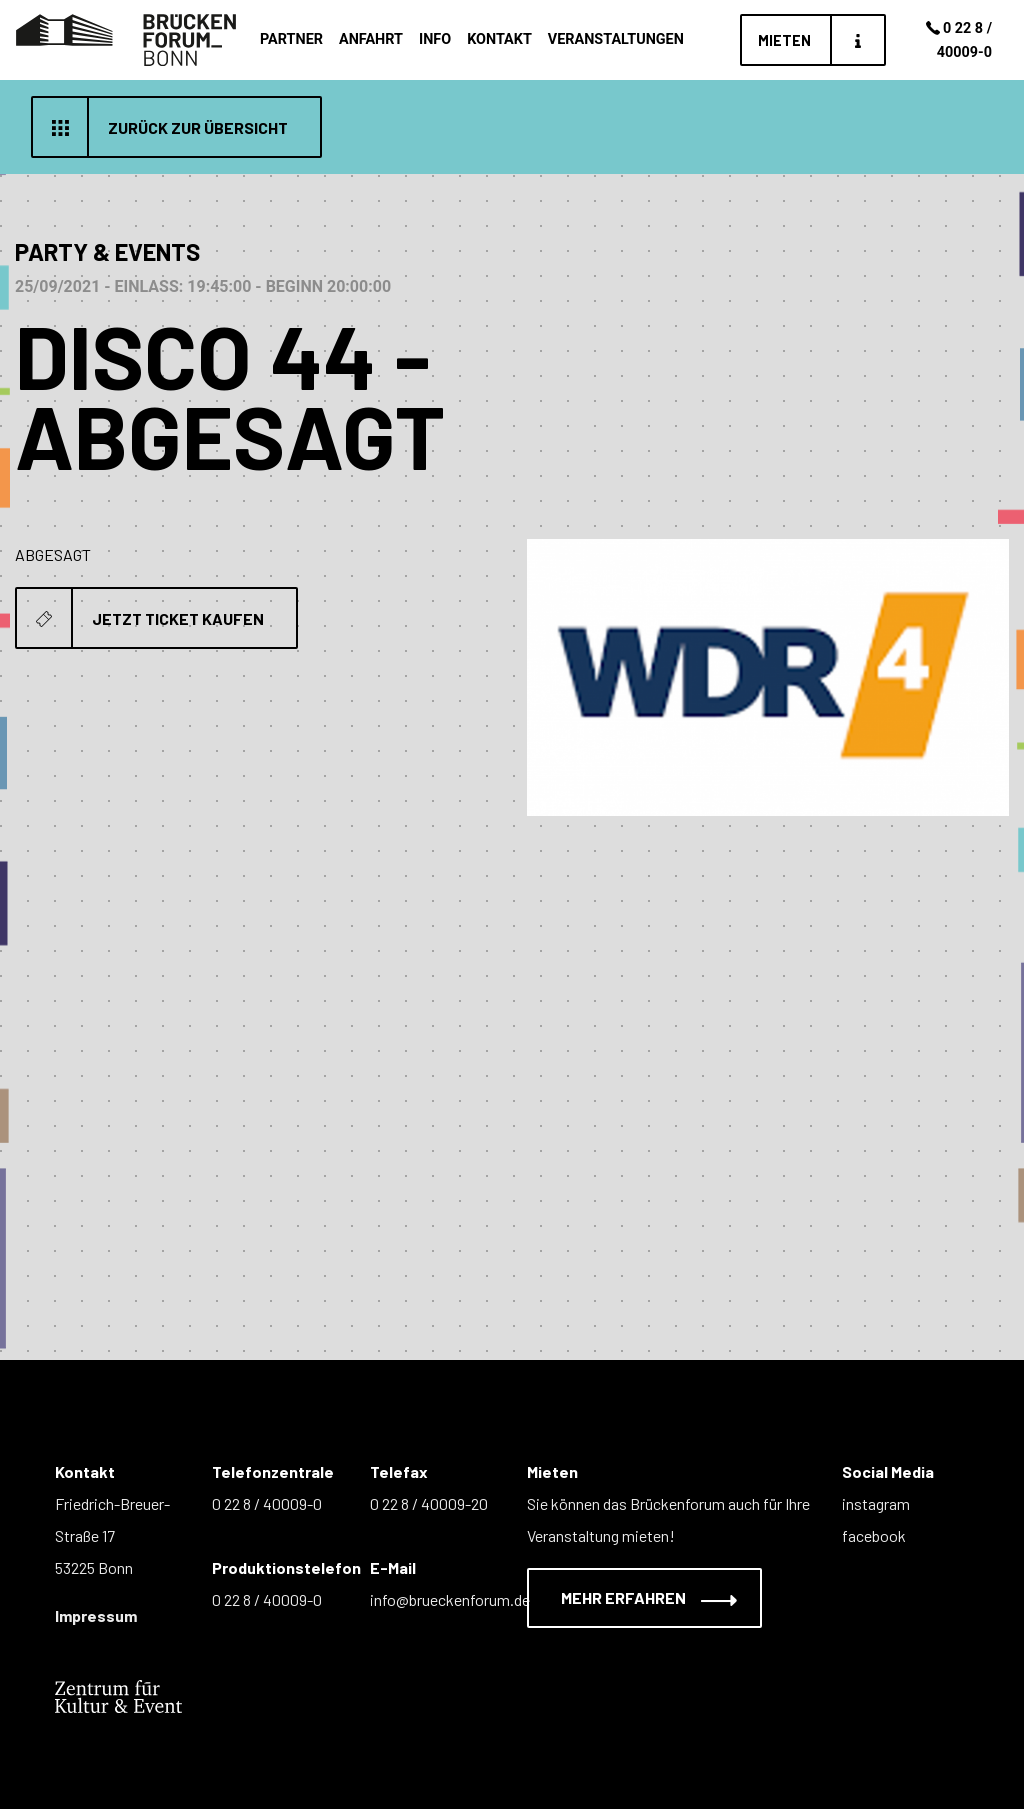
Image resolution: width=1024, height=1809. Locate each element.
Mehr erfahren (636, 1597)
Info (435, 39)
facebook (874, 1535)
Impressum (96, 1615)
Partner (291, 39)
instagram (876, 1503)
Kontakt (499, 39)
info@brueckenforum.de (450, 1599)
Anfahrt (371, 39)
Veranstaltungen (616, 39)
